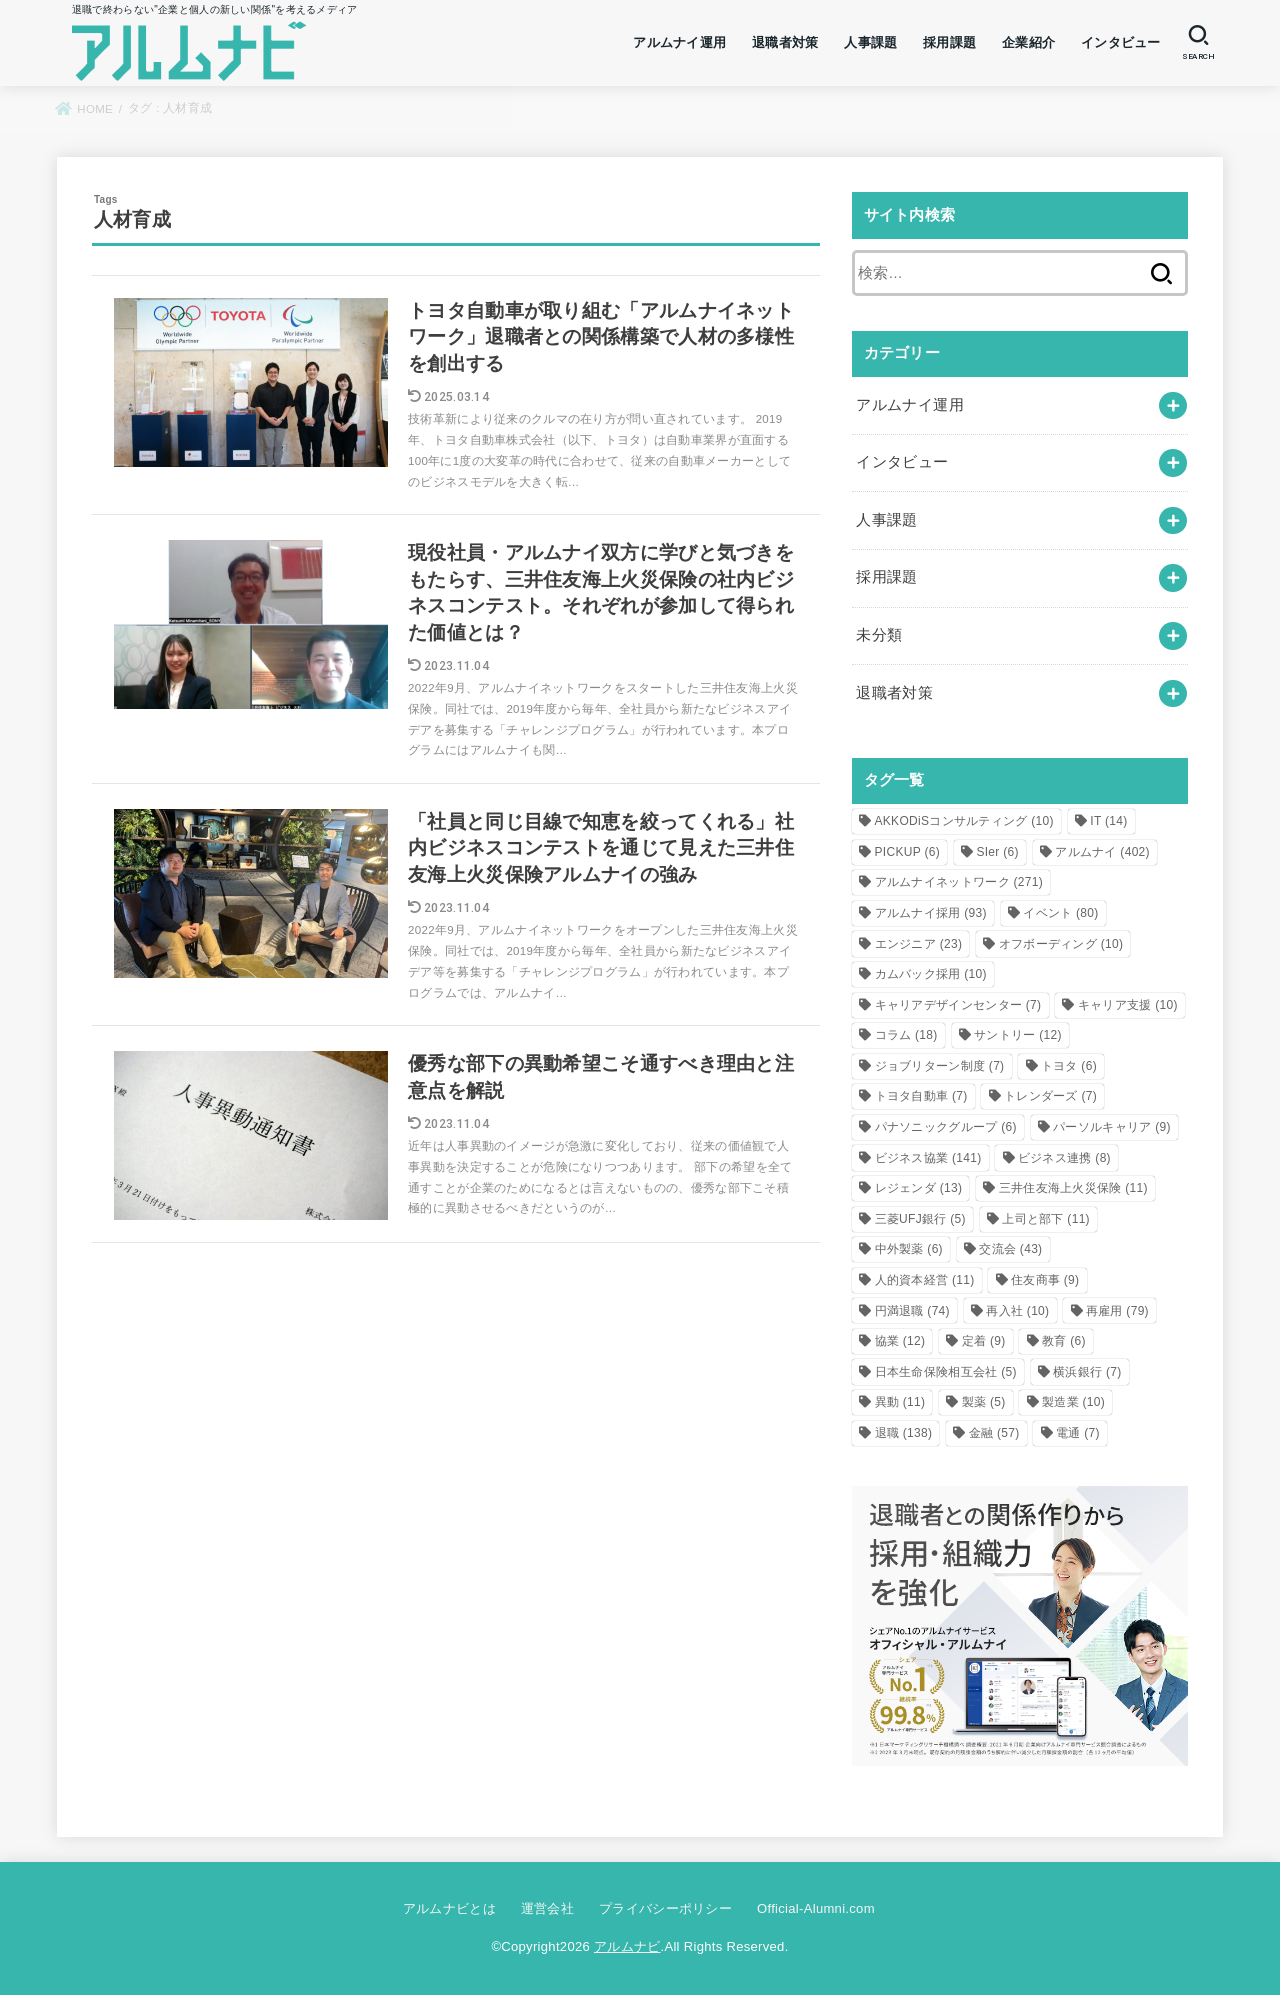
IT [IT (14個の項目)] (1108, 821)
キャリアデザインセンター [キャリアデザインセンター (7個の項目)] (958, 1005)
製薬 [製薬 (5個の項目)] (984, 1402)
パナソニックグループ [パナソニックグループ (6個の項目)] (946, 1127)
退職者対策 (785, 42)
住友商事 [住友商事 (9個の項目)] (1045, 1280)
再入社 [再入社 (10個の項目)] (1017, 1311)
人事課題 (870, 42)
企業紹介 (1028, 42)
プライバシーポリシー (665, 1908)
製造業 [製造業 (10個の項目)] (1073, 1402)
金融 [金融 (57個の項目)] (994, 1433)
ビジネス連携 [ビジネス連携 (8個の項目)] (1064, 1158)
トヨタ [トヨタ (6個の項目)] (1069, 1066)
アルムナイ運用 (679, 42)
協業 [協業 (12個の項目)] (900, 1341)
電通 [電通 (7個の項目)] (1078, 1433)
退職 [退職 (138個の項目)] (904, 1433)
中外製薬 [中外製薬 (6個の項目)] (909, 1249)
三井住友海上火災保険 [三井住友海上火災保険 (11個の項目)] (1073, 1188)
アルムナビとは (449, 1908)
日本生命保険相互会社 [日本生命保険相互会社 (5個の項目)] (946, 1372)
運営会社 (547, 1908)
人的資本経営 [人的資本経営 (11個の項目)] (925, 1280)
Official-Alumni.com (816, 1908)
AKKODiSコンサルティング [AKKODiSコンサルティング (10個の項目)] (964, 821)
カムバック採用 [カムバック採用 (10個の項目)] (931, 974)
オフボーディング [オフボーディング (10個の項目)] (1061, 944)
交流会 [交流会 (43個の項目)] (1010, 1249)
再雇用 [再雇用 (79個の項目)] (1117, 1311)
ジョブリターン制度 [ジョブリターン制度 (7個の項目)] (940, 1066)
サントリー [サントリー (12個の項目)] (1018, 1035)
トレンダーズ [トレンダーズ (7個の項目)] (1050, 1096)
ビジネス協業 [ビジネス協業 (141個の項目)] (928, 1158)
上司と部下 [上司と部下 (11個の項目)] (1046, 1219)
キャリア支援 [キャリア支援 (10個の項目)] (1128, 1005)
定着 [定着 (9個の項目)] (984, 1341)
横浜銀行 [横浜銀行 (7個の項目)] (1087, 1372)
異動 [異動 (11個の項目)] (900, 1402)
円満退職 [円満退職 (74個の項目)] (912, 1311)
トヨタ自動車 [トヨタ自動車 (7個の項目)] (921, 1096)
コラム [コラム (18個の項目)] (906, 1035)
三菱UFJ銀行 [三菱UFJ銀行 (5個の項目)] (920, 1219)
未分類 (879, 635)
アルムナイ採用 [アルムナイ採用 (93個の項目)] (931, 913)
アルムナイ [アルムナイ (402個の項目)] (1102, 852)
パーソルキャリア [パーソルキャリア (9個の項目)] (1112, 1127)
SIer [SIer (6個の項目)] (997, 852)
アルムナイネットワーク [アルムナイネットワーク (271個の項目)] (959, 882)
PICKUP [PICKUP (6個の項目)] (907, 852)
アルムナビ (627, 1946)
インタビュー (1121, 42)
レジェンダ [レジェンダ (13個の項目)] (919, 1188)
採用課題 (949, 42)
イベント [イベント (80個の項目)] (1060, 913)
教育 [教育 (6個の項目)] (1064, 1341)
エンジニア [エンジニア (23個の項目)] (919, 944)
